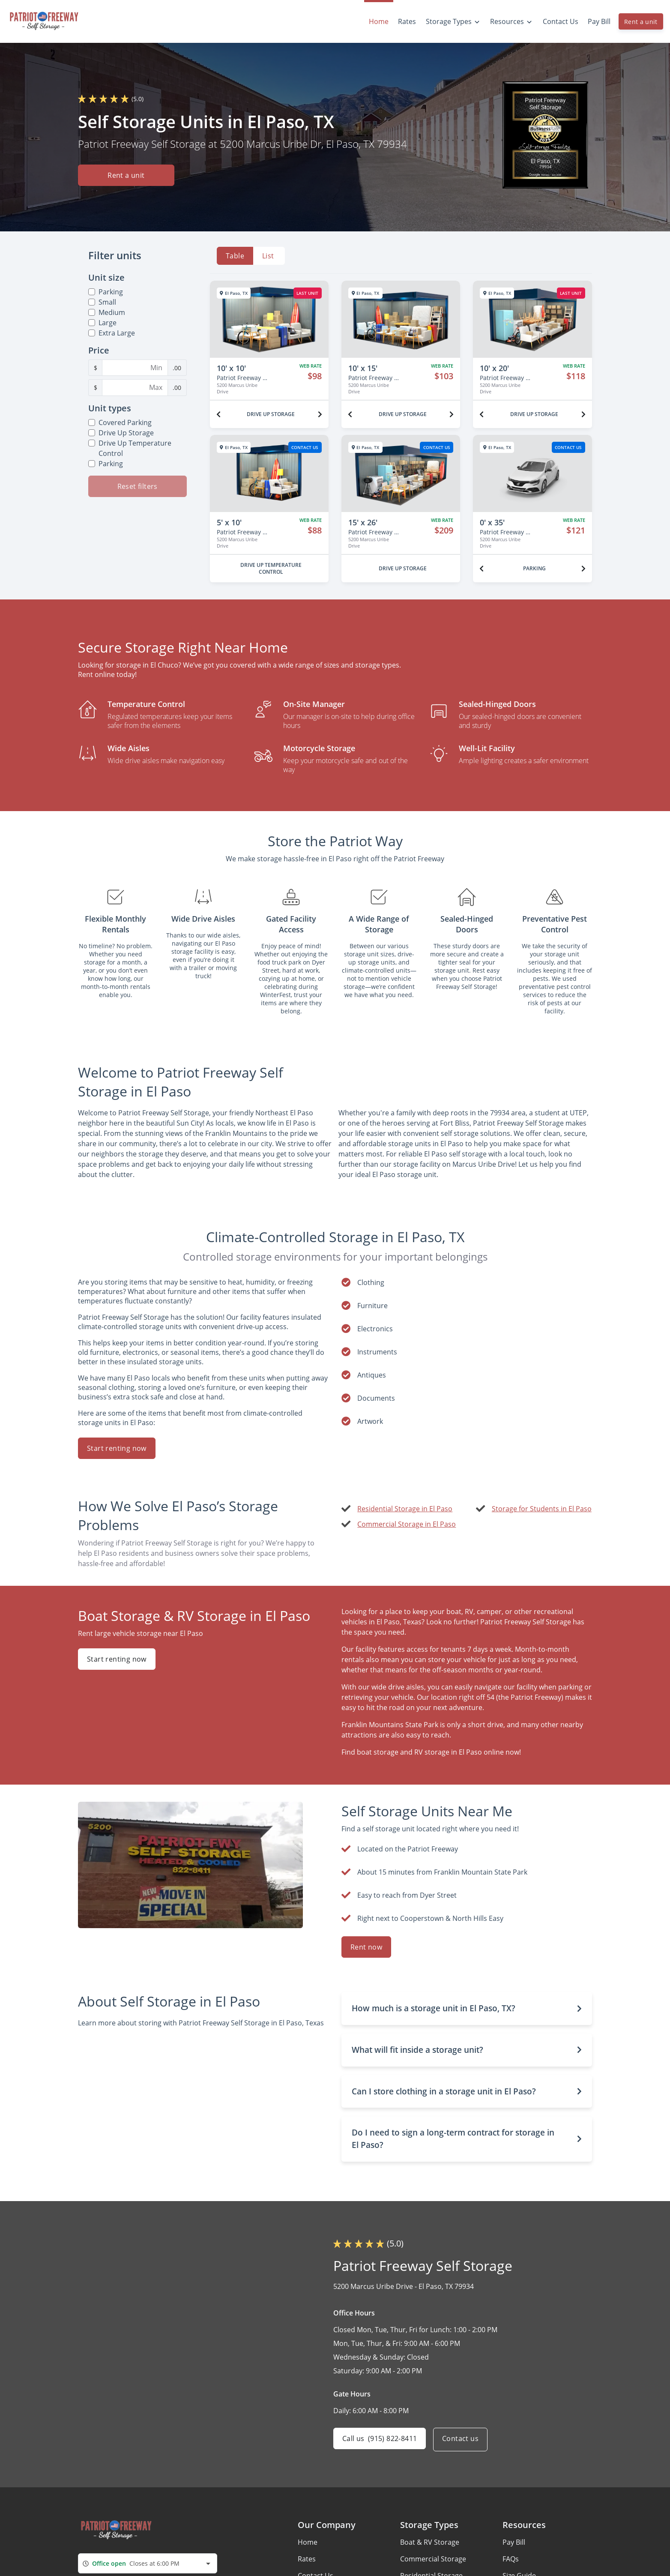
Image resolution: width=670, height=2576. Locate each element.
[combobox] (147, 2563)
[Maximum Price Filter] (135, 387)
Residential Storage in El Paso (404, 1508)
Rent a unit (641, 22)
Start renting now (117, 1448)
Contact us (463, 2439)
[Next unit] (320, 414)
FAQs (510, 2559)
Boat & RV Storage (429, 2542)
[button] (466, 2008)
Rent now (366, 1947)
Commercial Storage (433, 2559)
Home (307, 2542)
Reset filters (137, 486)
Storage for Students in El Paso (542, 1508)
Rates (307, 2559)
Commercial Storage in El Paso (406, 1524)
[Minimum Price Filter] (135, 367)
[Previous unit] (218, 414)
